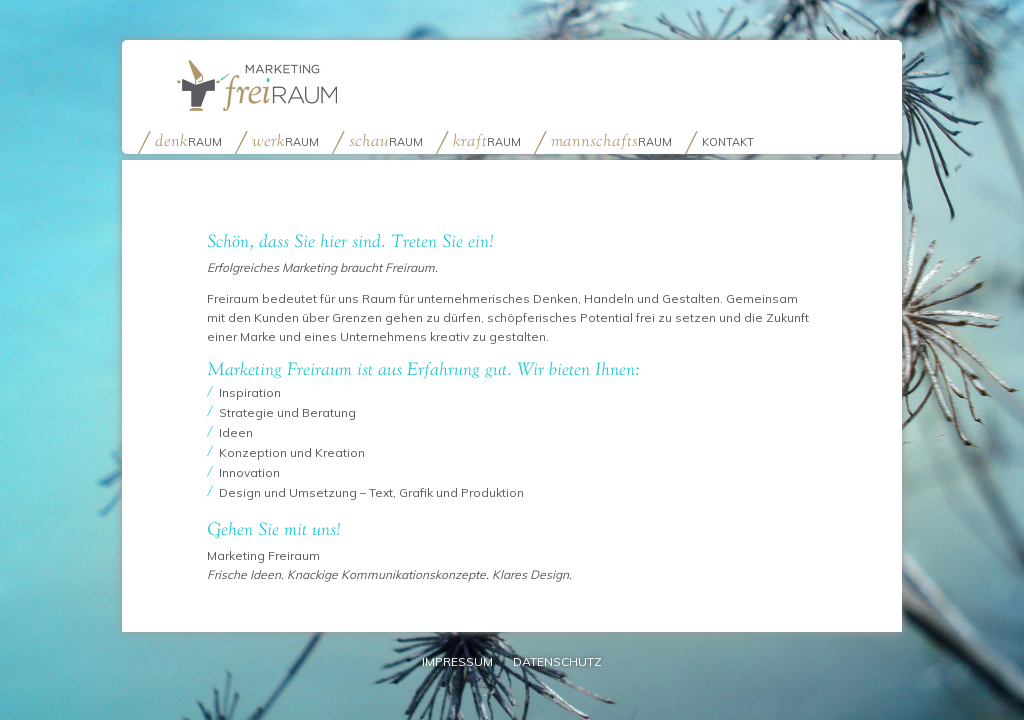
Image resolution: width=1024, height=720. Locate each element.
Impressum (457, 661)
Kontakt (728, 142)
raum (188, 140)
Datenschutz (557, 661)
